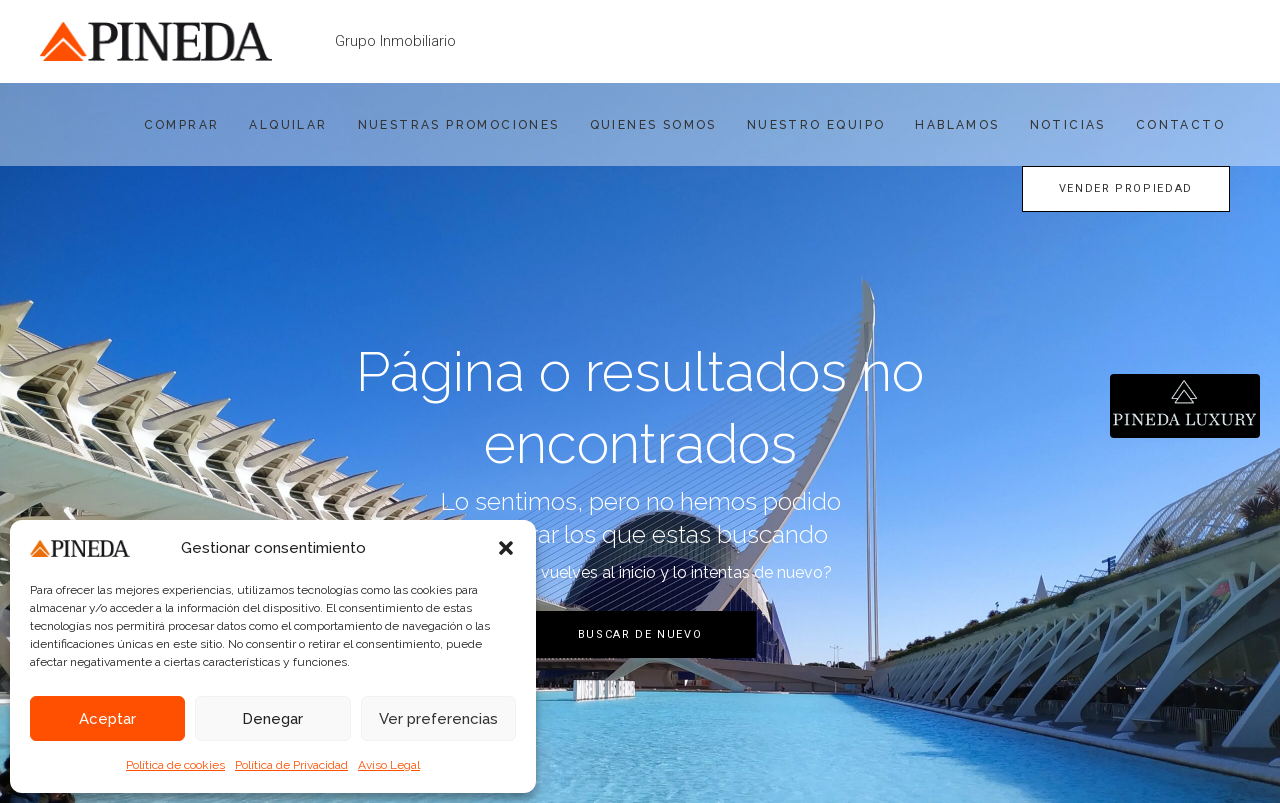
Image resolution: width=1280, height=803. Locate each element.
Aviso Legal (389, 765)
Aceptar (107, 719)
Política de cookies (175, 765)
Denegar (272, 719)
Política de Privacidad (291, 765)
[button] (506, 548)
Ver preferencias (438, 719)
